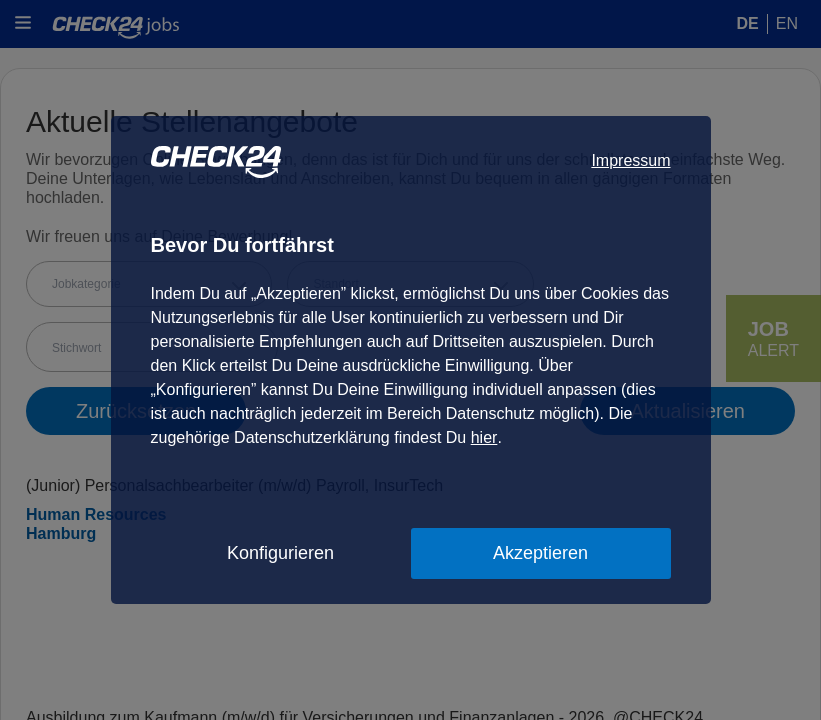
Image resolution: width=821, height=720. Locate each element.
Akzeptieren (540, 553)
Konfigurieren (280, 553)
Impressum (630, 160)
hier (484, 437)
